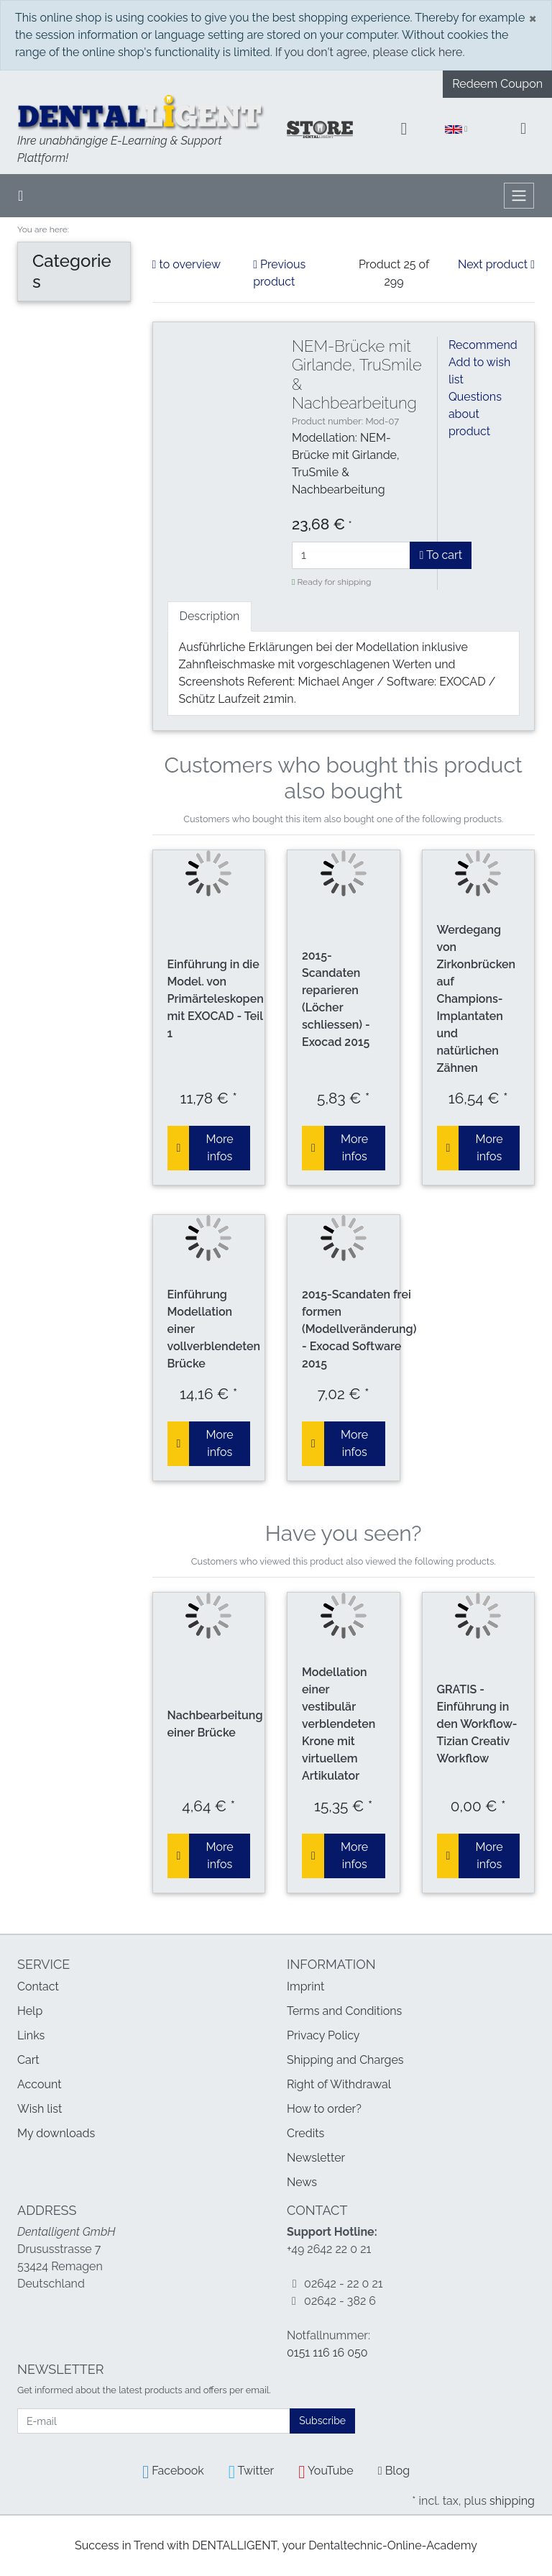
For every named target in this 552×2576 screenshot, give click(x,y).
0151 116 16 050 (327, 2352)
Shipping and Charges (345, 2060)
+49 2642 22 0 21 (329, 2249)
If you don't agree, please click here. (370, 52)
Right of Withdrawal (339, 2084)
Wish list (39, 2109)
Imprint (305, 1986)
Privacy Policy (323, 2035)
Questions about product (475, 414)
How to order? (324, 2109)
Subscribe (322, 2420)
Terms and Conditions (344, 2011)
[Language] (456, 129)
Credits (305, 2133)
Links (31, 2035)
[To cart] (178, 1148)
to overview (186, 264)
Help (29, 2011)
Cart (28, 2060)
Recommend (483, 345)
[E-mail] (153, 2421)
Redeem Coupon (497, 84)
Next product (496, 264)
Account (39, 2084)
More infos (220, 1147)
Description (210, 616)
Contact (38, 1986)
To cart (440, 555)
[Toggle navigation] (519, 196)
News (302, 2182)
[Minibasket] (523, 129)
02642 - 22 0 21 (343, 2283)
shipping (512, 2501)
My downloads (56, 2133)
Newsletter (316, 2158)
